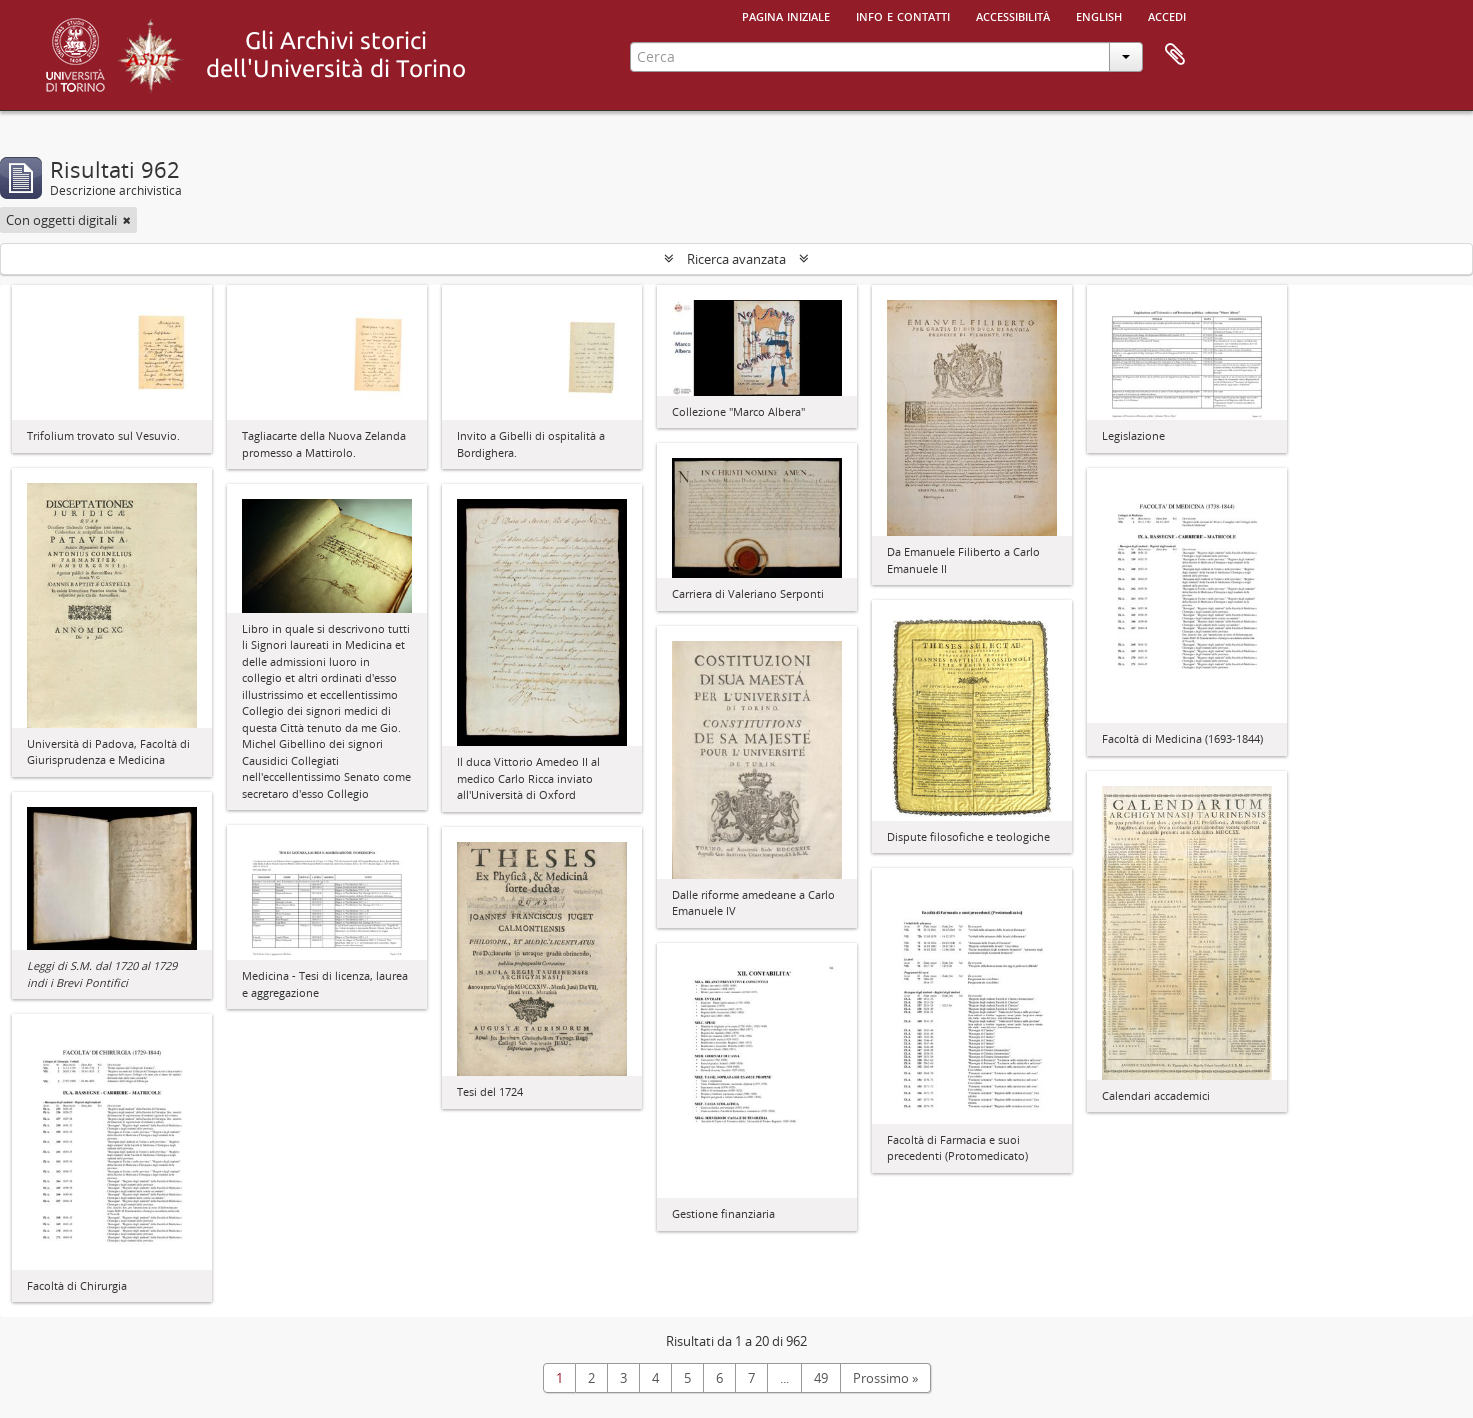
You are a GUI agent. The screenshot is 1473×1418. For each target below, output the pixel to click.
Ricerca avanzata (736, 259)
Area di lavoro (1175, 55)
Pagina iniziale (786, 15)
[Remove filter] (127, 220)
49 (821, 1378)
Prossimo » (885, 1378)
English (1099, 15)
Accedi (1167, 15)
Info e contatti (903, 15)
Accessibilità (1013, 15)
